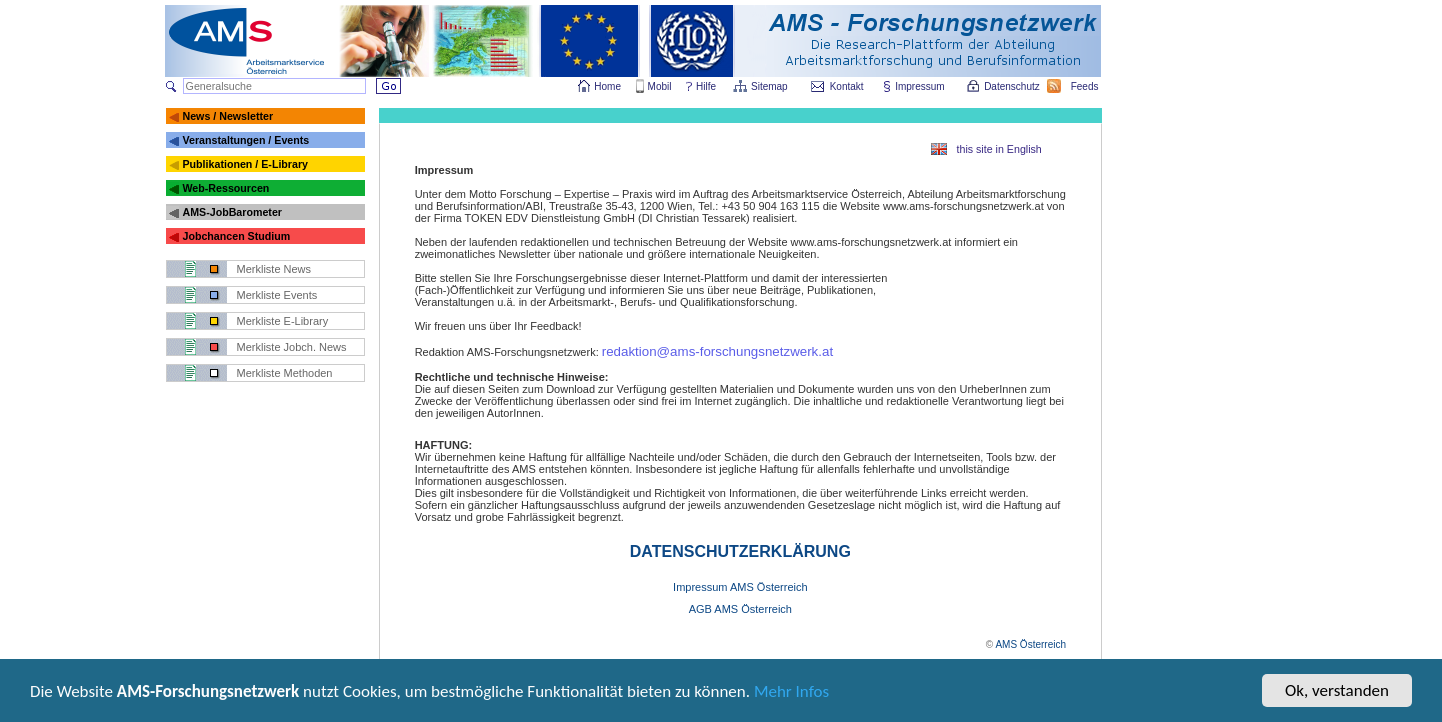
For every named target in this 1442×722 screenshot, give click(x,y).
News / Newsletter (227, 116)
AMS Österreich (1030, 644)
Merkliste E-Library (283, 321)
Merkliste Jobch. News (292, 347)
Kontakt (847, 86)
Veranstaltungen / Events (245, 140)
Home (607, 86)
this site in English (999, 149)
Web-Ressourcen (225, 188)
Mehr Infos (791, 695)
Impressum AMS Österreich (740, 587)
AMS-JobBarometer (231, 212)
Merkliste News (274, 269)
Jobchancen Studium (236, 236)
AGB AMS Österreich (740, 609)
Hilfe (706, 86)
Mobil (660, 86)
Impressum (920, 86)
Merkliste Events (277, 295)
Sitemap (770, 86)
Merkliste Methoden (285, 373)
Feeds (1086, 86)
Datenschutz (1013, 86)
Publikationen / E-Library (245, 164)
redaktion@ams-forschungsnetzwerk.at (717, 351)
